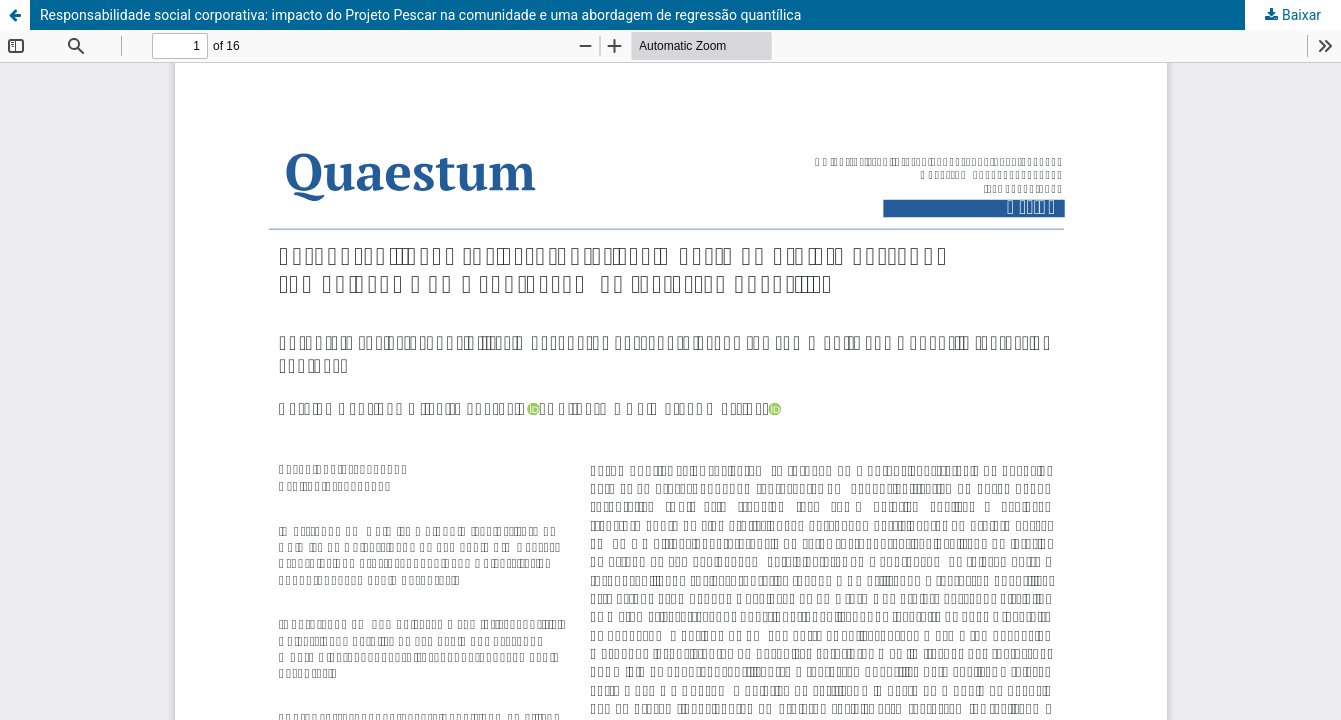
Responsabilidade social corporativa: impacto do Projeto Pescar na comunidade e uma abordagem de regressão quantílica (420, 15)
